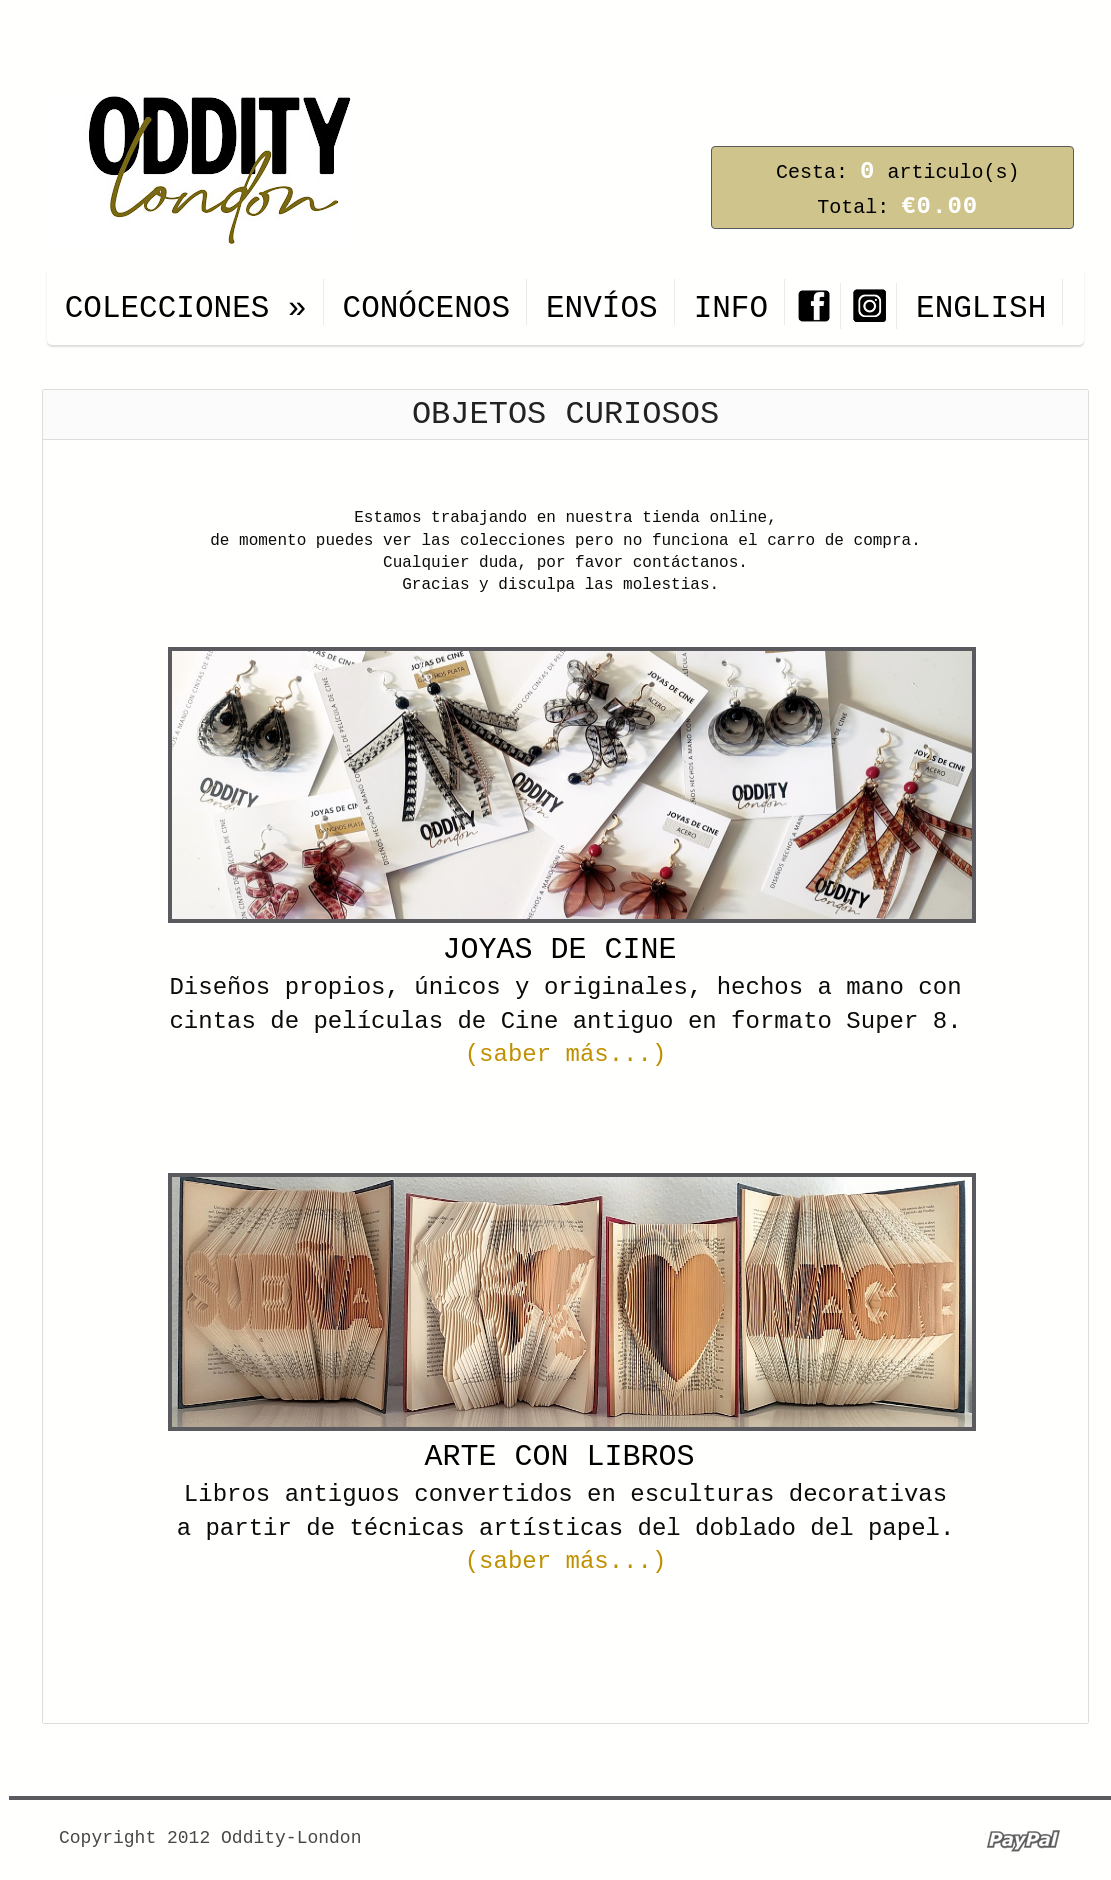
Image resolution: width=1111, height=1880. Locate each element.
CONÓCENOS (426, 308)
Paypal (1022, 1840)
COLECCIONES (186, 308)
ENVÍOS (602, 308)
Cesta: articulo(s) (897, 172)
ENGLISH (981, 308)
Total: (897, 207)
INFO (731, 308)
